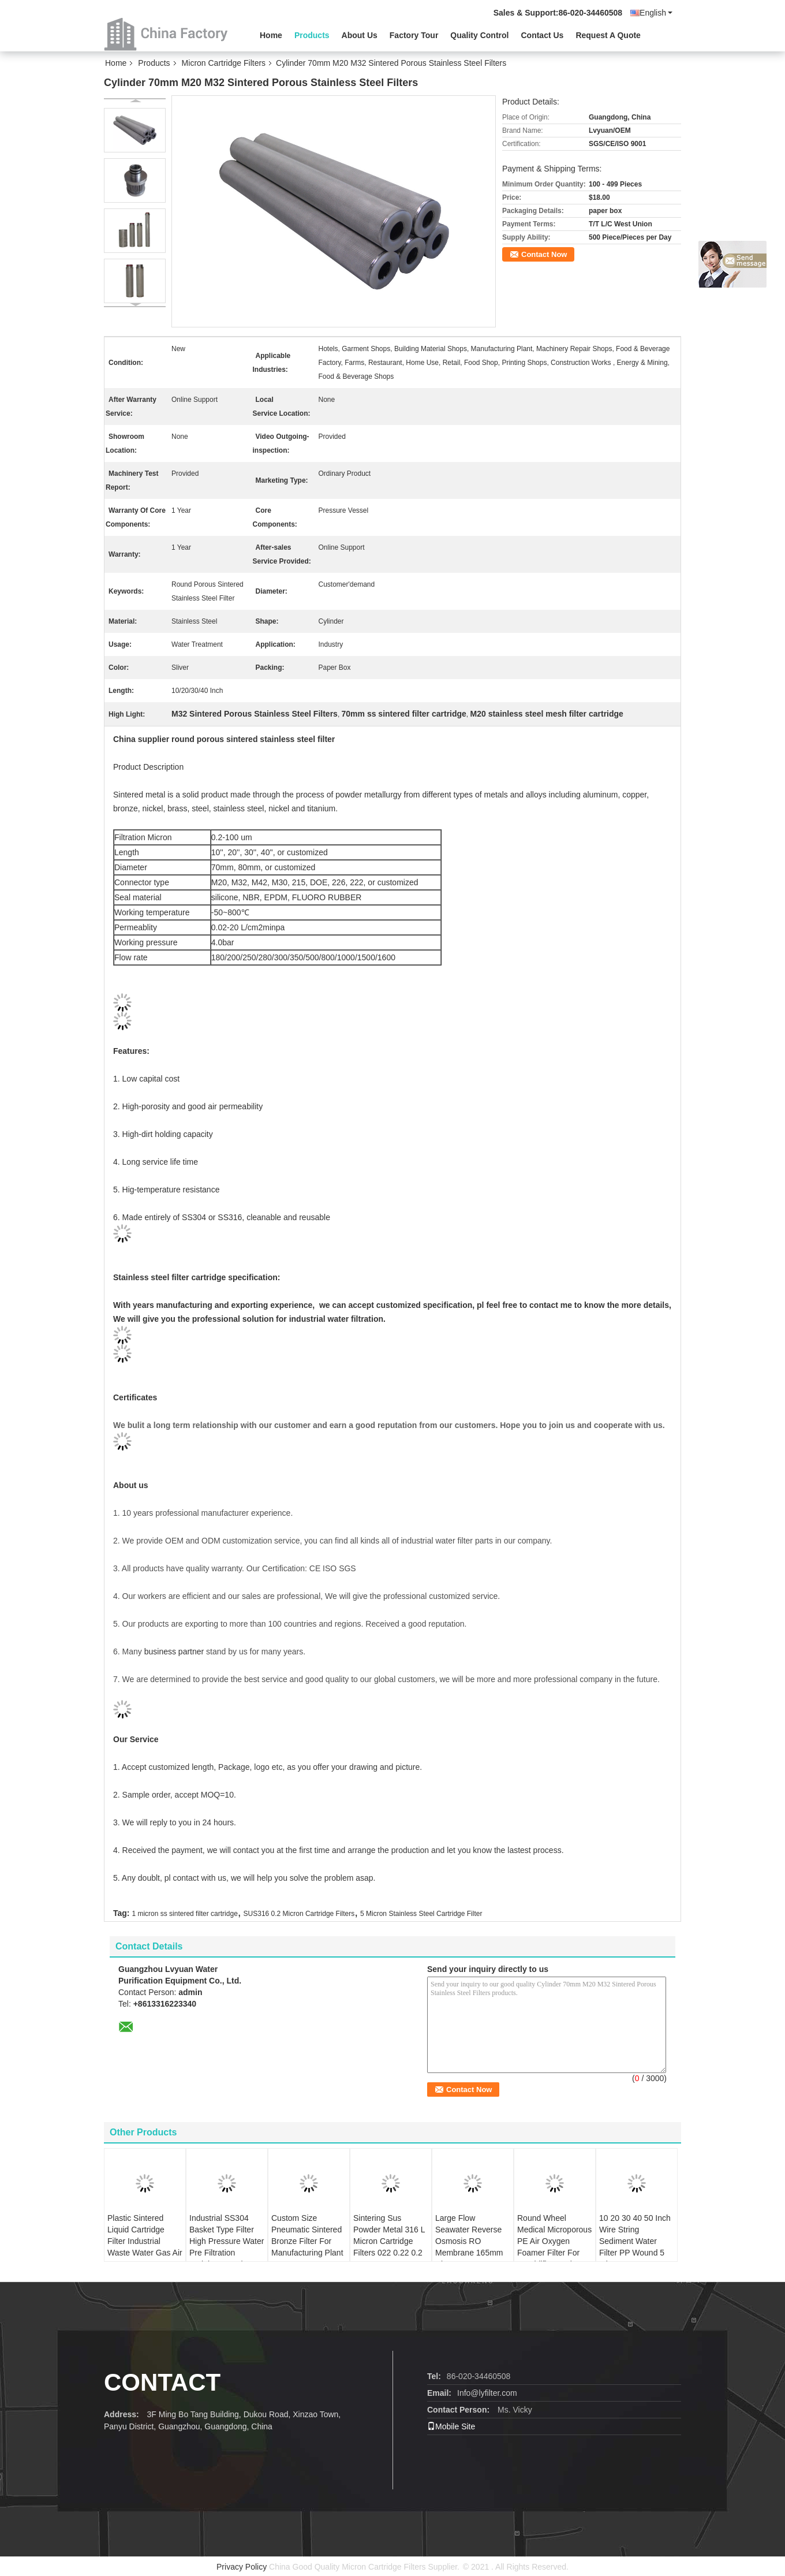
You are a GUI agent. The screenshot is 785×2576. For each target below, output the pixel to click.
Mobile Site (451, 2426)
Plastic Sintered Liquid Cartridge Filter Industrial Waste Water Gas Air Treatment (144, 2241)
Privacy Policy (241, 2566)
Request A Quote (608, 35)
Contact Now (544, 254)
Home (271, 35)
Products (312, 35)
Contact (162, 2382)
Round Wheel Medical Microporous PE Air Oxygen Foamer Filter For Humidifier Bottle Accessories (554, 2246)
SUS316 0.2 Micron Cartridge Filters (299, 1914)
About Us (359, 35)
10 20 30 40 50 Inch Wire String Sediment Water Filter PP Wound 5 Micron (635, 2241)
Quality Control (479, 35)
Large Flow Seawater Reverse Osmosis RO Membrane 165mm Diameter (469, 2241)
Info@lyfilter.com (487, 2393)
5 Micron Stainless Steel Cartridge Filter (421, 1914)
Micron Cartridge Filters (224, 63)
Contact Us (542, 35)
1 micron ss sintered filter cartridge (184, 1914)
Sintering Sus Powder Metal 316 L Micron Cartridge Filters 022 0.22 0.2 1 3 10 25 (389, 2241)
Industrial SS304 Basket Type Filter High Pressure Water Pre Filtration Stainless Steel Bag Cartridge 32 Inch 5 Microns (226, 2252)
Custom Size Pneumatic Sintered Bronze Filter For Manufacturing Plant (307, 2235)
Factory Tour (414, 35)
